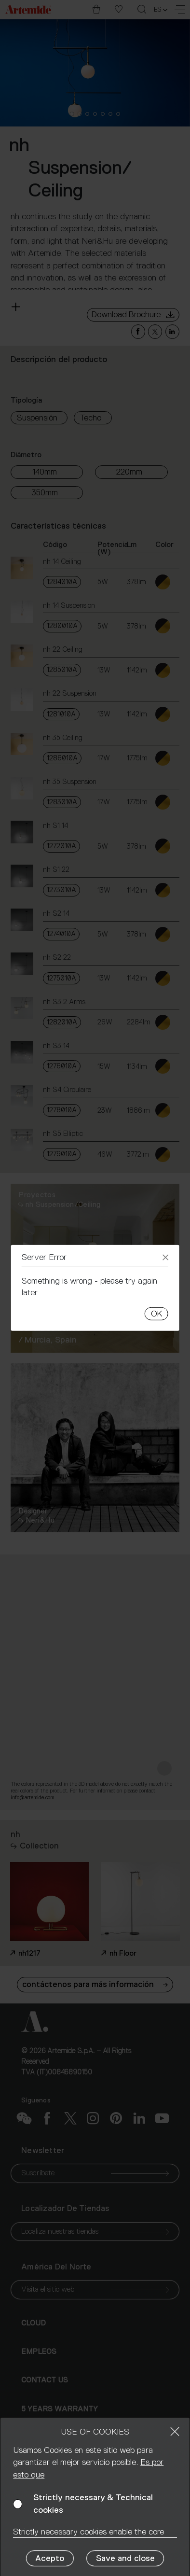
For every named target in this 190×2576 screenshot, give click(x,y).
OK (156, 1313)
